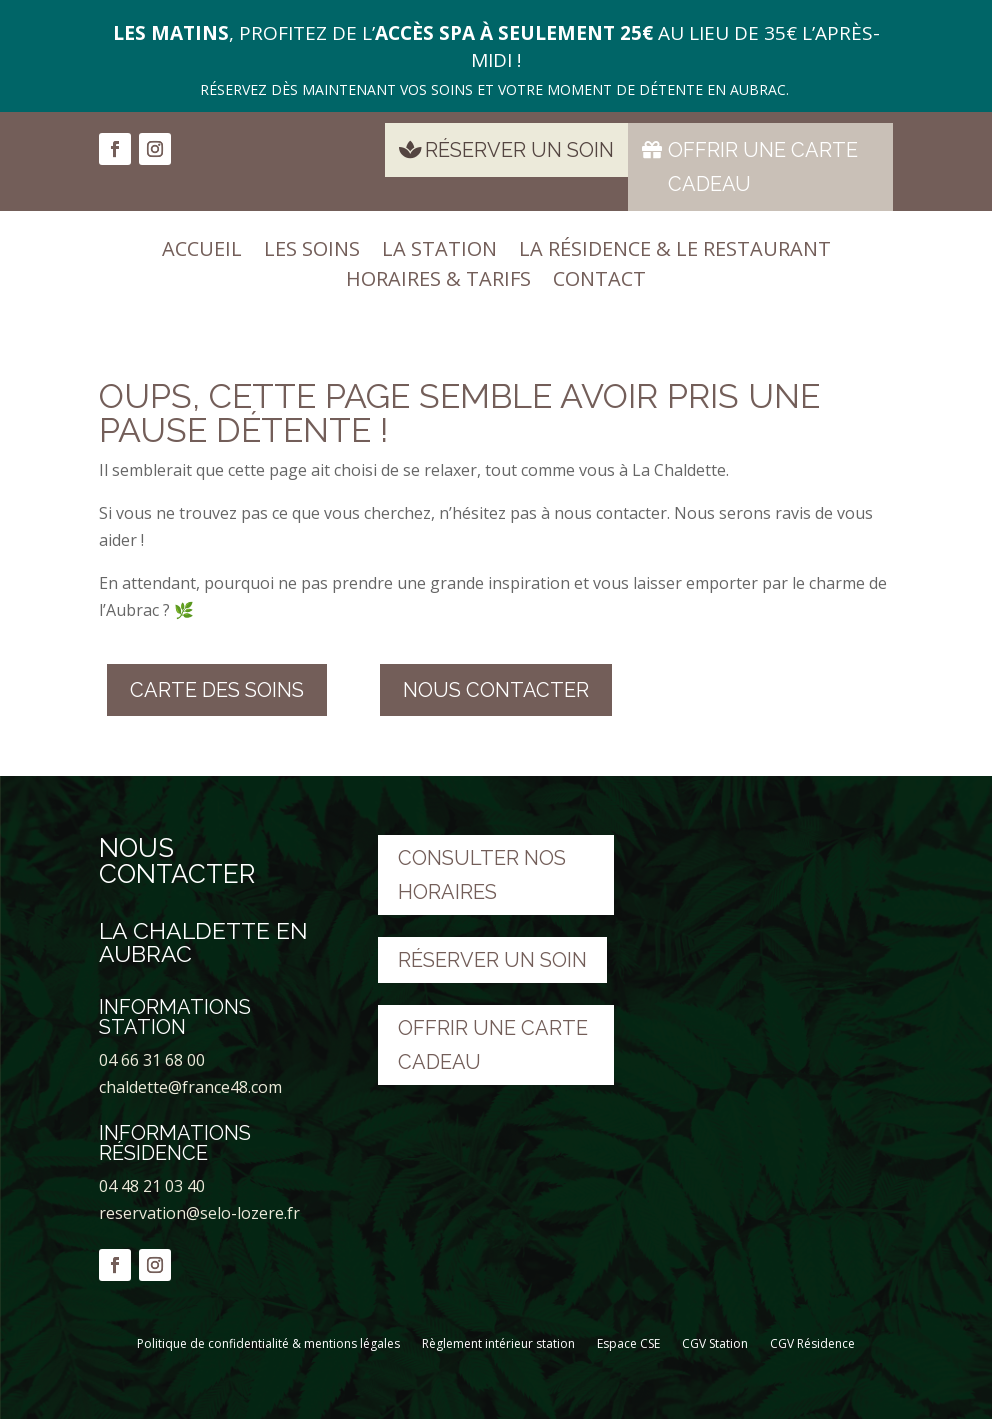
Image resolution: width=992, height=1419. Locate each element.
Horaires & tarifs (438, 282)
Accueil (202, 252)
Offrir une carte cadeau (763, 167)
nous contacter (496, 690)
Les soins (312, 252)
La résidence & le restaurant (675, 252)
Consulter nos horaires (482, 875)
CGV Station (715, 1343)
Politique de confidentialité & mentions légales (268, 1343)
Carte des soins (217, 690)
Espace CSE (628, 1343)
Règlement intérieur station (498, 1343)
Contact (599, 282)
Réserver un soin (519, 150)
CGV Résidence (812, 1343)
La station (439, 252)
